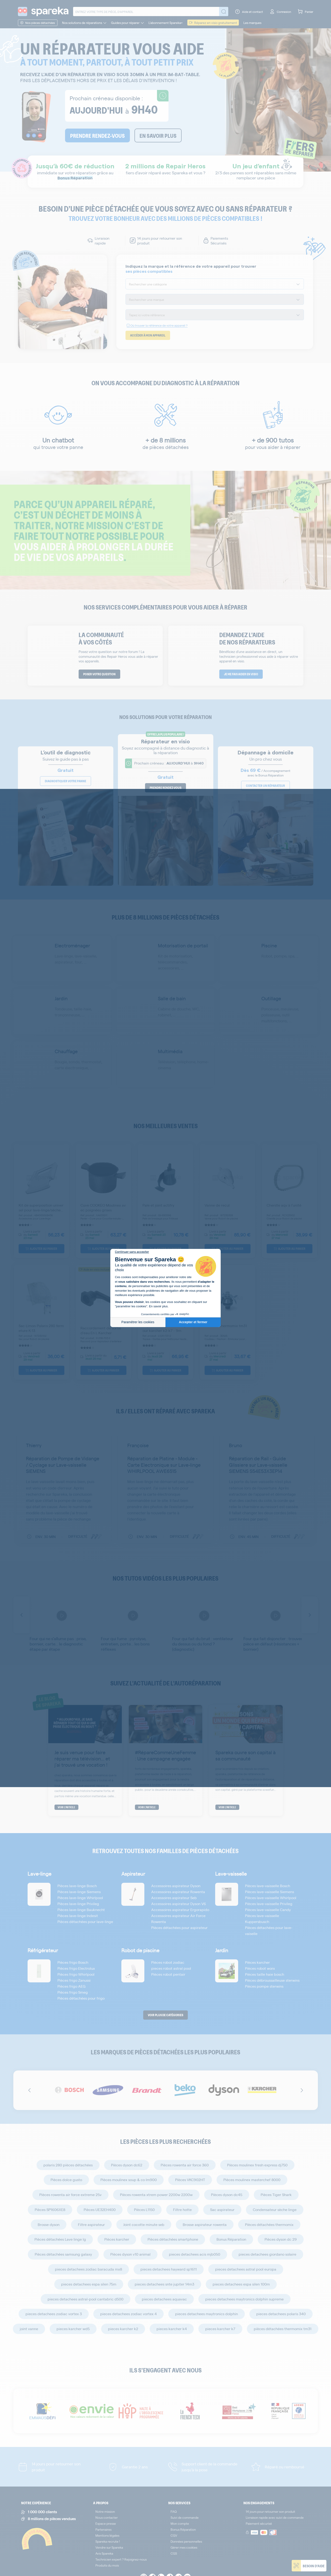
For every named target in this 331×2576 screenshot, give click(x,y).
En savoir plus (158, 1306)
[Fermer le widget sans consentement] (132, 1252)
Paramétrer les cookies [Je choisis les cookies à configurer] (137, 1322)
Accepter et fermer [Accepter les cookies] (193, 1322)
